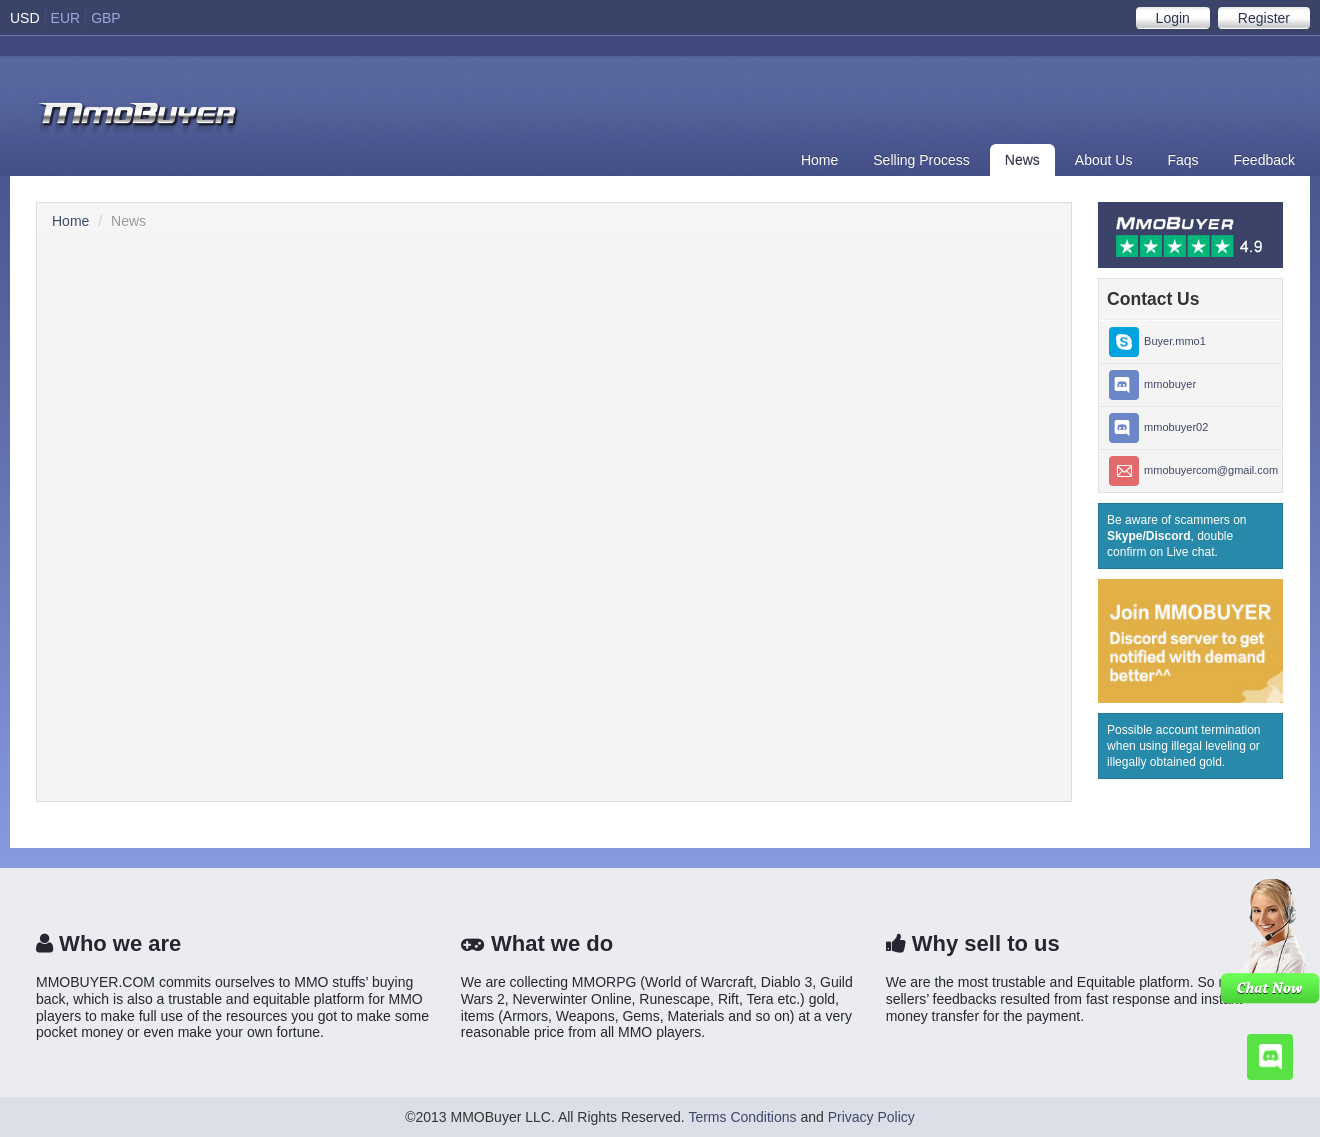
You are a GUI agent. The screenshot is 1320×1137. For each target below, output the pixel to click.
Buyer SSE (138, 118)
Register (1264, 18)
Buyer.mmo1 (1157, 342)
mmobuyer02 (1158, 428)
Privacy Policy (871, 1117)
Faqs (1182, 160)
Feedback (1264, 160)
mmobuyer (1152, 385)
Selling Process (921, 160)
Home (819, 160)
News (1022, 160)
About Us (1104, 160)
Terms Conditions (742, 1117)
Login (1173, 18)
